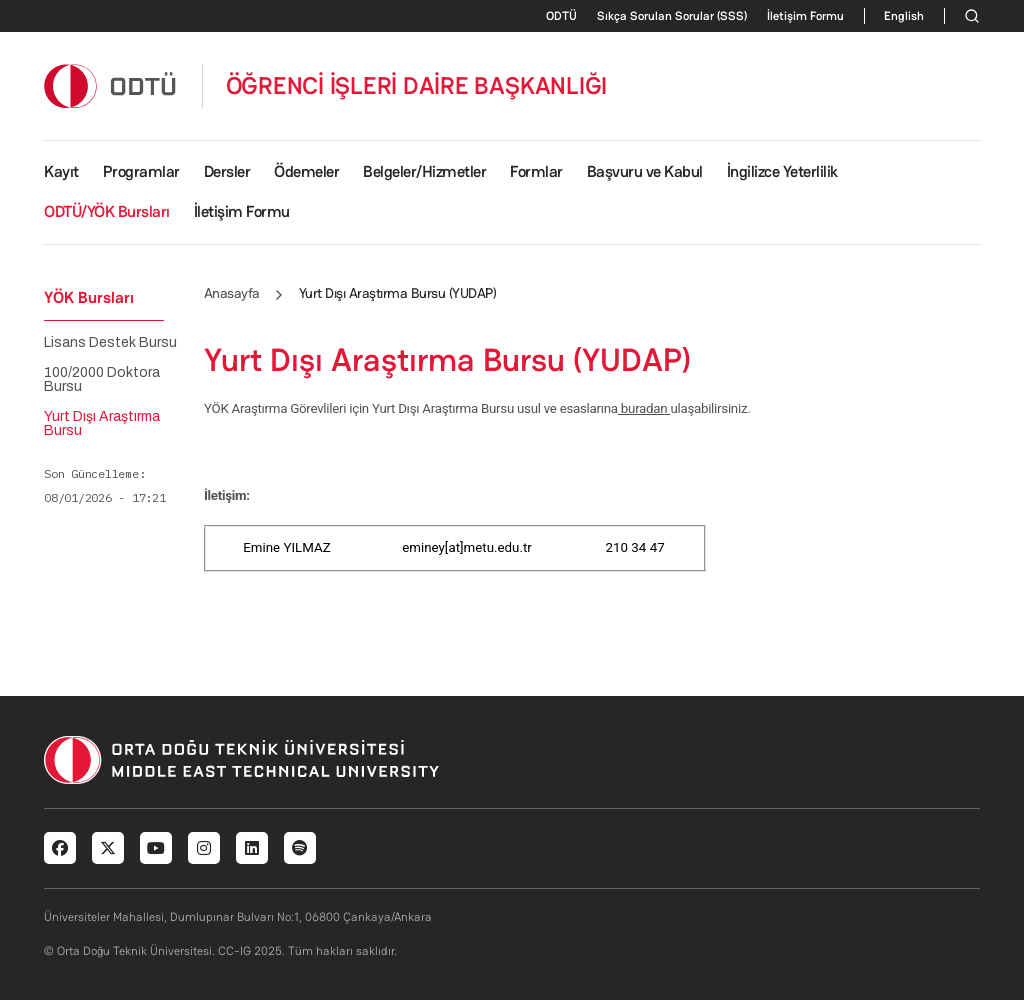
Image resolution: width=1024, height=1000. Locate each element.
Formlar (536, 171)
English (904, 16)
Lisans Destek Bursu (110, 343)
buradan (644, 408)
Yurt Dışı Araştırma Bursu (102, 424)
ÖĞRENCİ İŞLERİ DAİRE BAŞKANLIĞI (417, 86)
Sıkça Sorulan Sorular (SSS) (672, 16)
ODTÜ (561, 16)
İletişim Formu (805, 16)
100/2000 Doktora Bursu (102, 380)
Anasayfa (232, 293)
